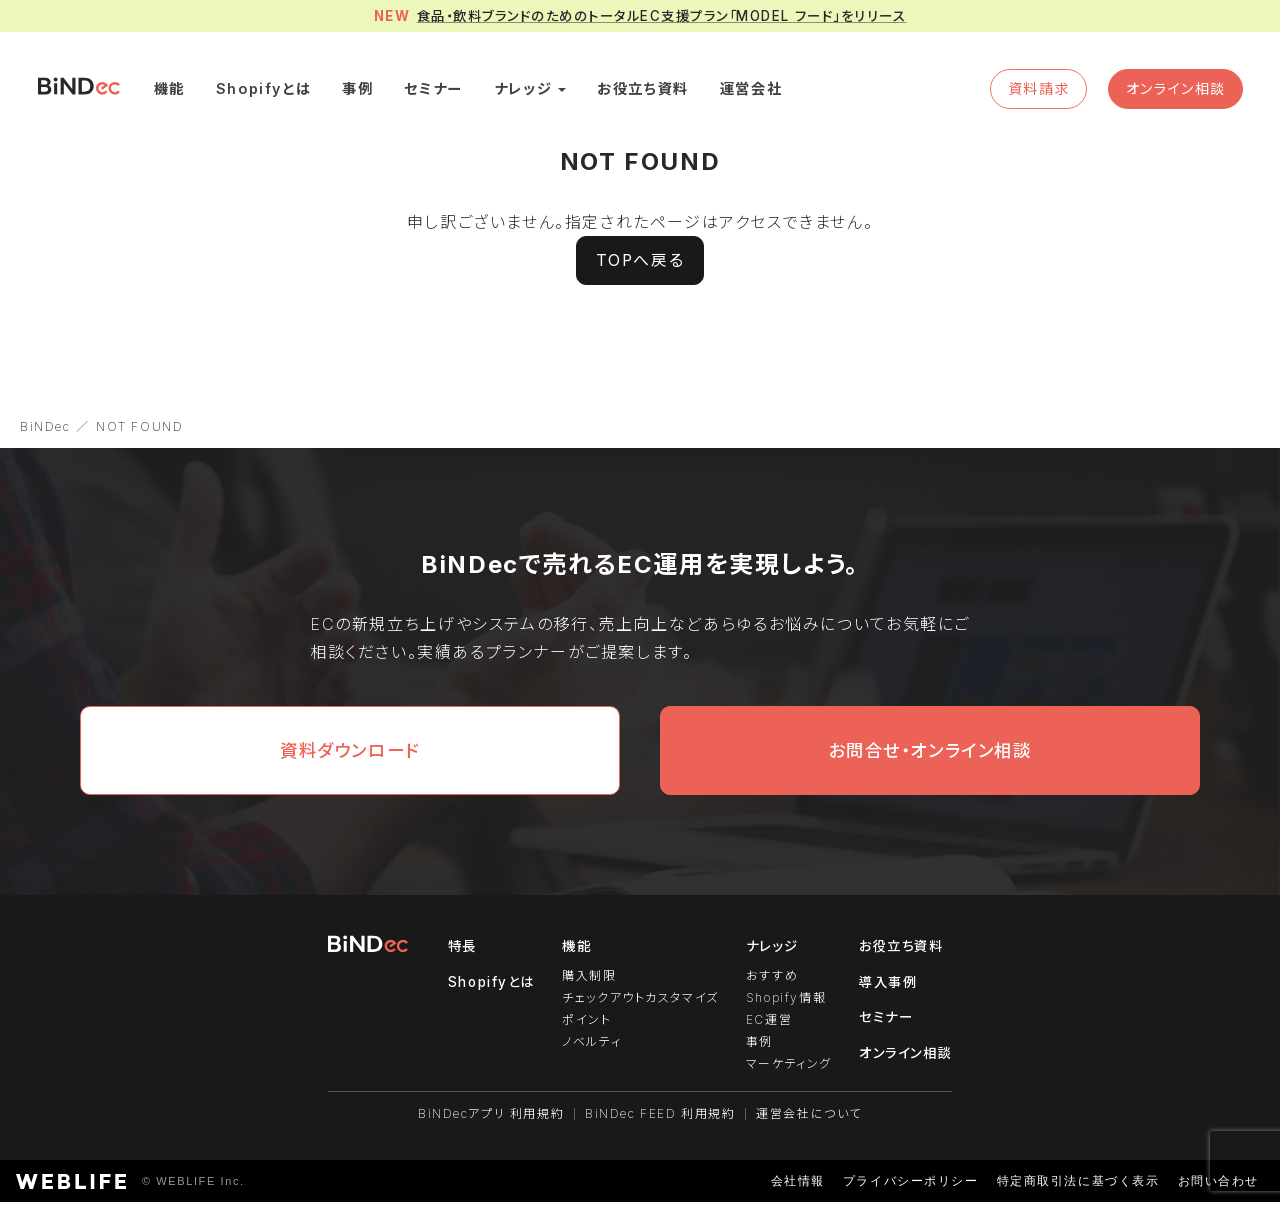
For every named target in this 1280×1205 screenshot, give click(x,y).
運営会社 (756, 92)
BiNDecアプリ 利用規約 (491, 1116)
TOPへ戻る (640, 268)
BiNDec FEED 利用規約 (660, 1116)
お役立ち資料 (648, 92)
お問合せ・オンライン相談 (929, 758)
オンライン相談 (1172, 92)
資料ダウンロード (350, 758)
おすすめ (770, 983)
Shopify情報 (784, 1004)
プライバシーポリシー (910, 1184)
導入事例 (888, 989)
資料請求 (1033, 92)
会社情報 (797, 1184)
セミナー (438, 92)
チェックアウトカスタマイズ (638, 1004)
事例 (362, 92)
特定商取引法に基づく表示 (1077, 1184)
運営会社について (810, 1116)
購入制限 (587, 983)
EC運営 (767, 1025)
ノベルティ (589, 1046)
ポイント (584, 1025)
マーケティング (787, 1067)
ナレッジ (528, 92)
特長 (458, 954)
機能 (175, 92)
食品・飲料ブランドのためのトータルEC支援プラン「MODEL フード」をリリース (662, 16)
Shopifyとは (269, 92)
